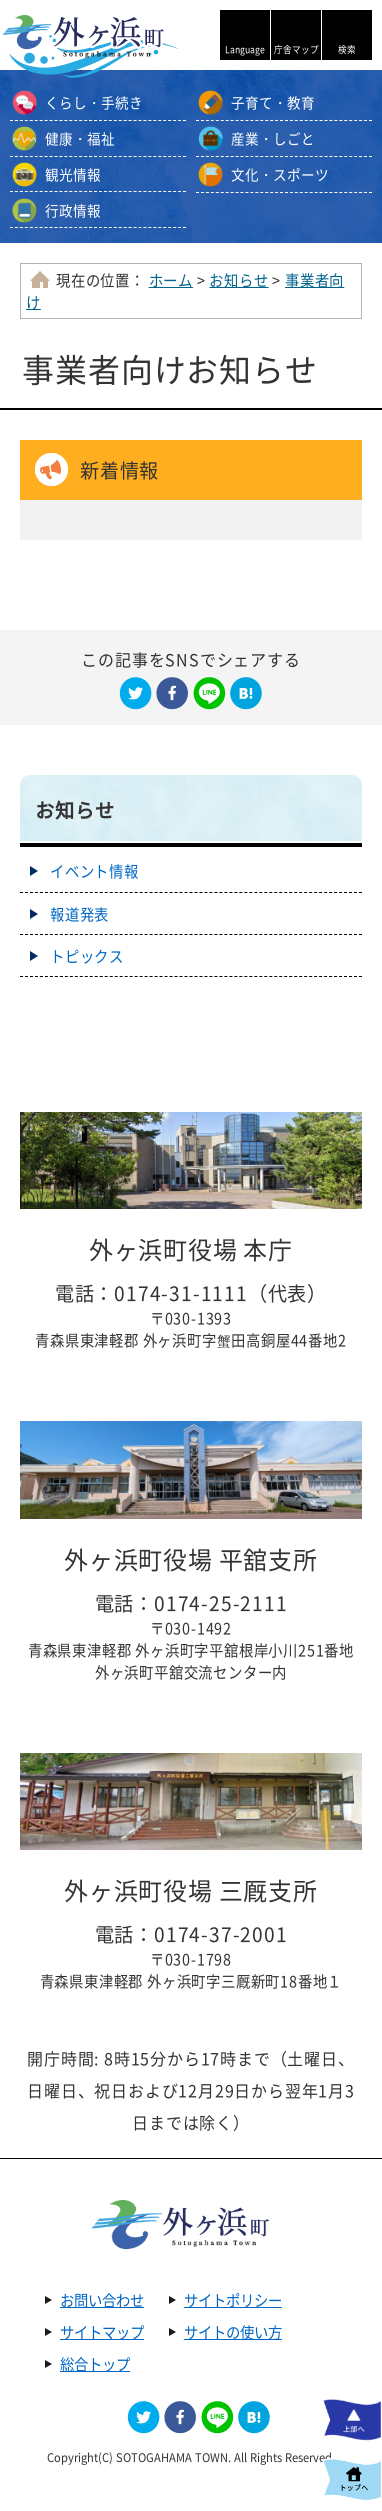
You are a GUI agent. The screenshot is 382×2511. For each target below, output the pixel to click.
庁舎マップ (296, 49)
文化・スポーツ (280, 174)
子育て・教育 (273, 102)
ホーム (171, 280)
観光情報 (73, 174)
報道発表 (79, 914)
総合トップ (95, 2364)
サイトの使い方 (233, 2332)
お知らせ (238, 280)
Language (245, 49)
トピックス (87, 956)
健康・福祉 (80, 138)
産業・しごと (273, 138)
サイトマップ (102, 2332)
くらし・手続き (94, 102)
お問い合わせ (102, 2300)
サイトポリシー (233, 2300)
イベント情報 (94, 871)
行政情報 (73, 210)
